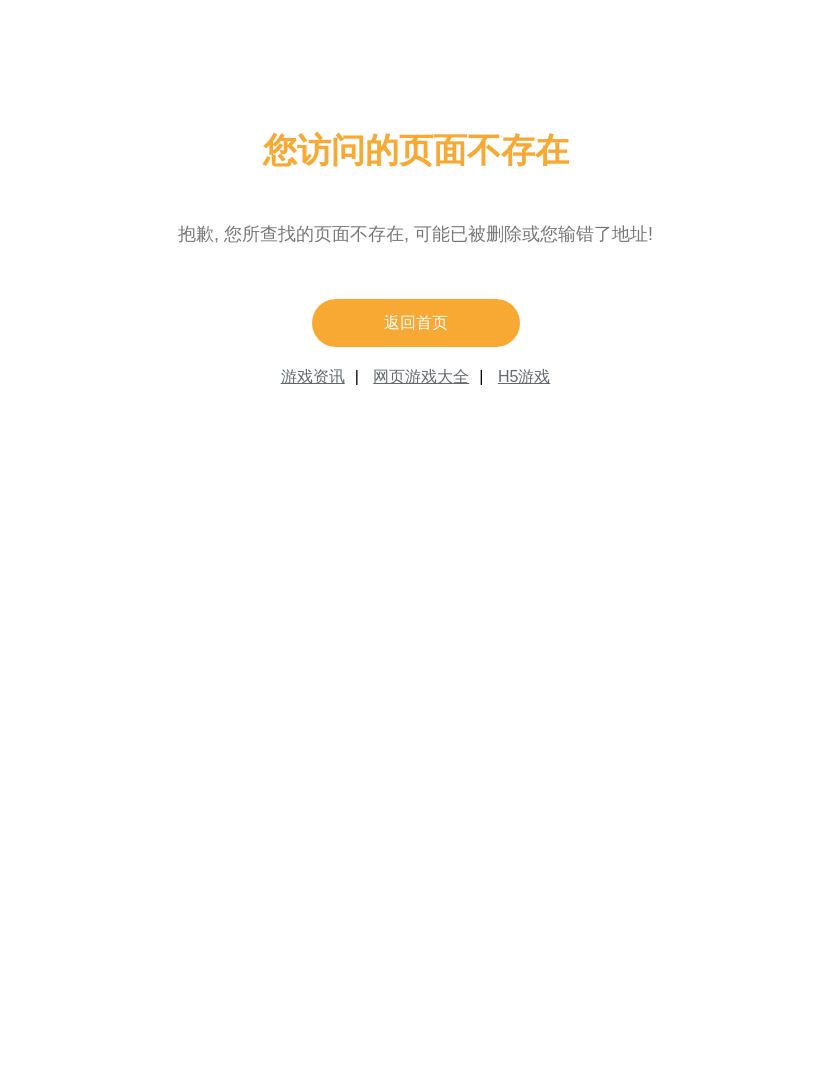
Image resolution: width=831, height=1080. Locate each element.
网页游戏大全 (421, 376)
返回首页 (416, 322)
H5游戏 (524, 376)
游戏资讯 (313, 376)
